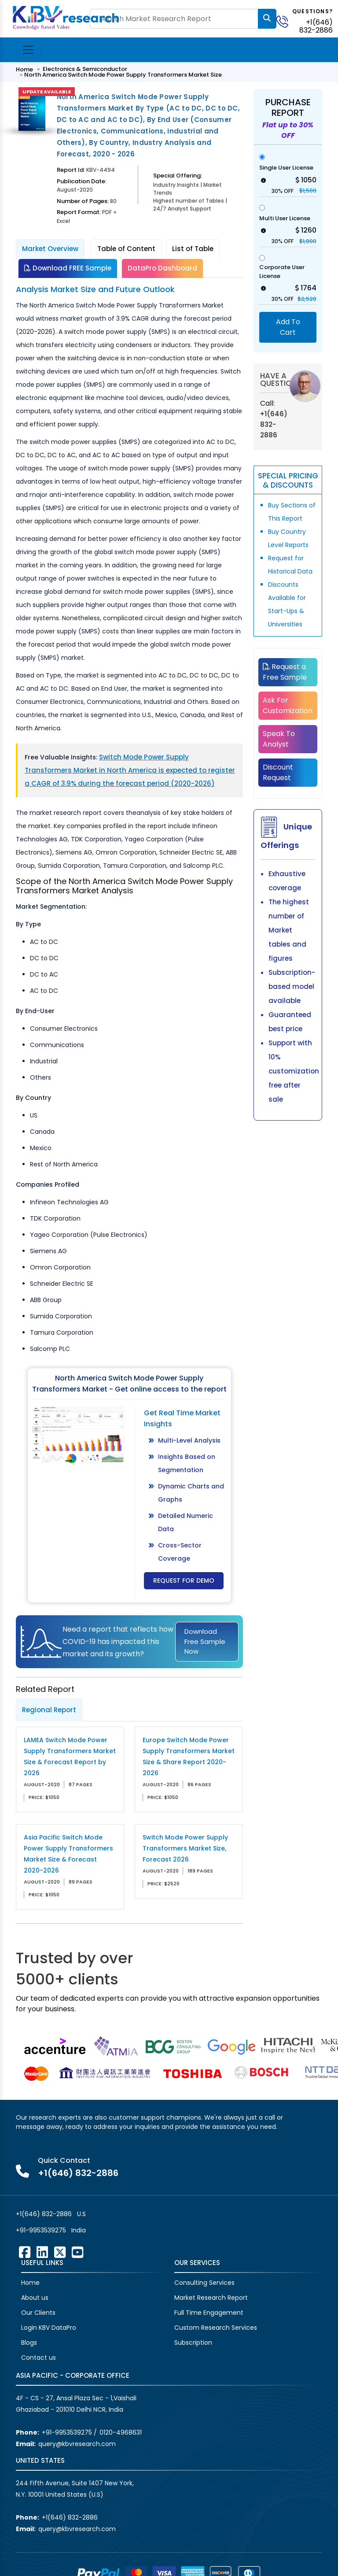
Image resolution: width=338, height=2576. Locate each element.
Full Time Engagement (208, 2313)
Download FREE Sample (67, 268)
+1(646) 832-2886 (316, 26)
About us (34, 2298)
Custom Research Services (215, 2327)
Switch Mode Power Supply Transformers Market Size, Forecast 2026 (185, 1848)
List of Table (192, 248)
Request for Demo (183, 1580)
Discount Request (278, 772)
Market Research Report (211, 2298)
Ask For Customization (287, 705)
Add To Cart (288, 327)
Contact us (38, 2357)
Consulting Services (204, 2283)
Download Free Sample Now (204, 1641)
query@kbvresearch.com (77, 2443)
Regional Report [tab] (49, 1709)
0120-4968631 (120, 2432)
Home (24, 69)
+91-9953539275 (41, 2230)
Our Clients (38, 2313)
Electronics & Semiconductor (85, 69)
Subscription (193, 2342)
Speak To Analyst (279, 739)
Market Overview (50, 248)
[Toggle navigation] (28, 50)
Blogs (29, 2342)
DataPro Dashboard (162, 268)
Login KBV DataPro (48, 2327)
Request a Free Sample (285, 672)
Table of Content (126, 248)
